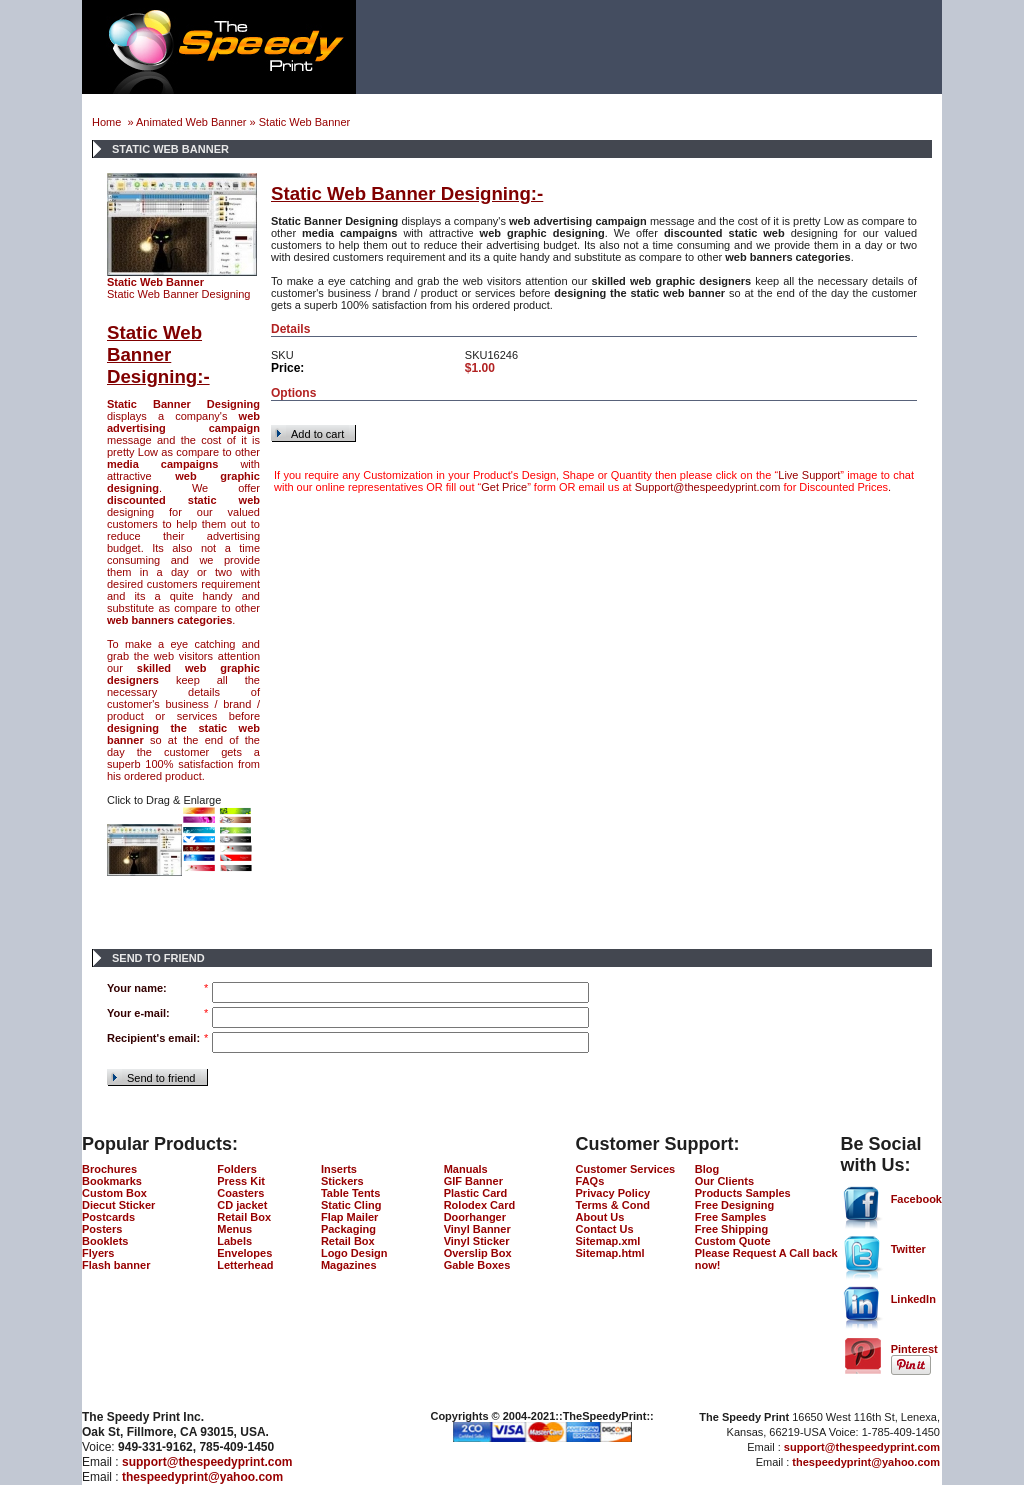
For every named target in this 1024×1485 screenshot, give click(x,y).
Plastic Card (476, 1193)
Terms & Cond (613, 1205)
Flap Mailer (349, 1217)
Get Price (504, 487)
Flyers (98, 1253)
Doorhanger (475, 1217)
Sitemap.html (610, 1253)
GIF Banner (473, 1181)
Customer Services (626, 1169)
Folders (237, 1169)
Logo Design (354, 1253)
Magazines (349, 1265)
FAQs (590, 1181)
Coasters (240, 1193)
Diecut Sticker (118, 1205)
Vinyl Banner (477, 1229)
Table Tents (351, 1193)
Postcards (108, 1217)
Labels (234, 1241)
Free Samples (731, 1217)
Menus (234, 1229)
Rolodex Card (480, 1205)
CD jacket (242, 1205)
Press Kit (241, 1181)
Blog (707, 1169)
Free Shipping (731, 1229)
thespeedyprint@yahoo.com (202, 1477)
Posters (102, 1229)
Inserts (339, 1169)
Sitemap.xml (608, 1241)
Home (108, 122)
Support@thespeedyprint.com (708, 487)
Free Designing (734, 1205)
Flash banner (116, 1265)
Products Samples (743, 1193)
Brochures (109, 1169)
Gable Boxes (477, 1265)
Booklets (105, 1241)
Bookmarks (112, 1181)
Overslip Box (478, 1253)
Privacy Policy (613, 1193)
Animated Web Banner (191, 122)
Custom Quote (733, 1241)
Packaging (348, 1229)
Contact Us (605, 1229)
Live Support (809, 475)
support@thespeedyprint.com (207, 1462)
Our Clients (724, 1181)
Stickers (342, 1181)
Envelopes (244, 1253)
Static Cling (351, 1205)
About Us (600, 1217)
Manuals (466, 1169)
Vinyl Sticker (477, 1241)
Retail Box (244, 1217)
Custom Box (114, 1193)
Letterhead (245, 1265)
